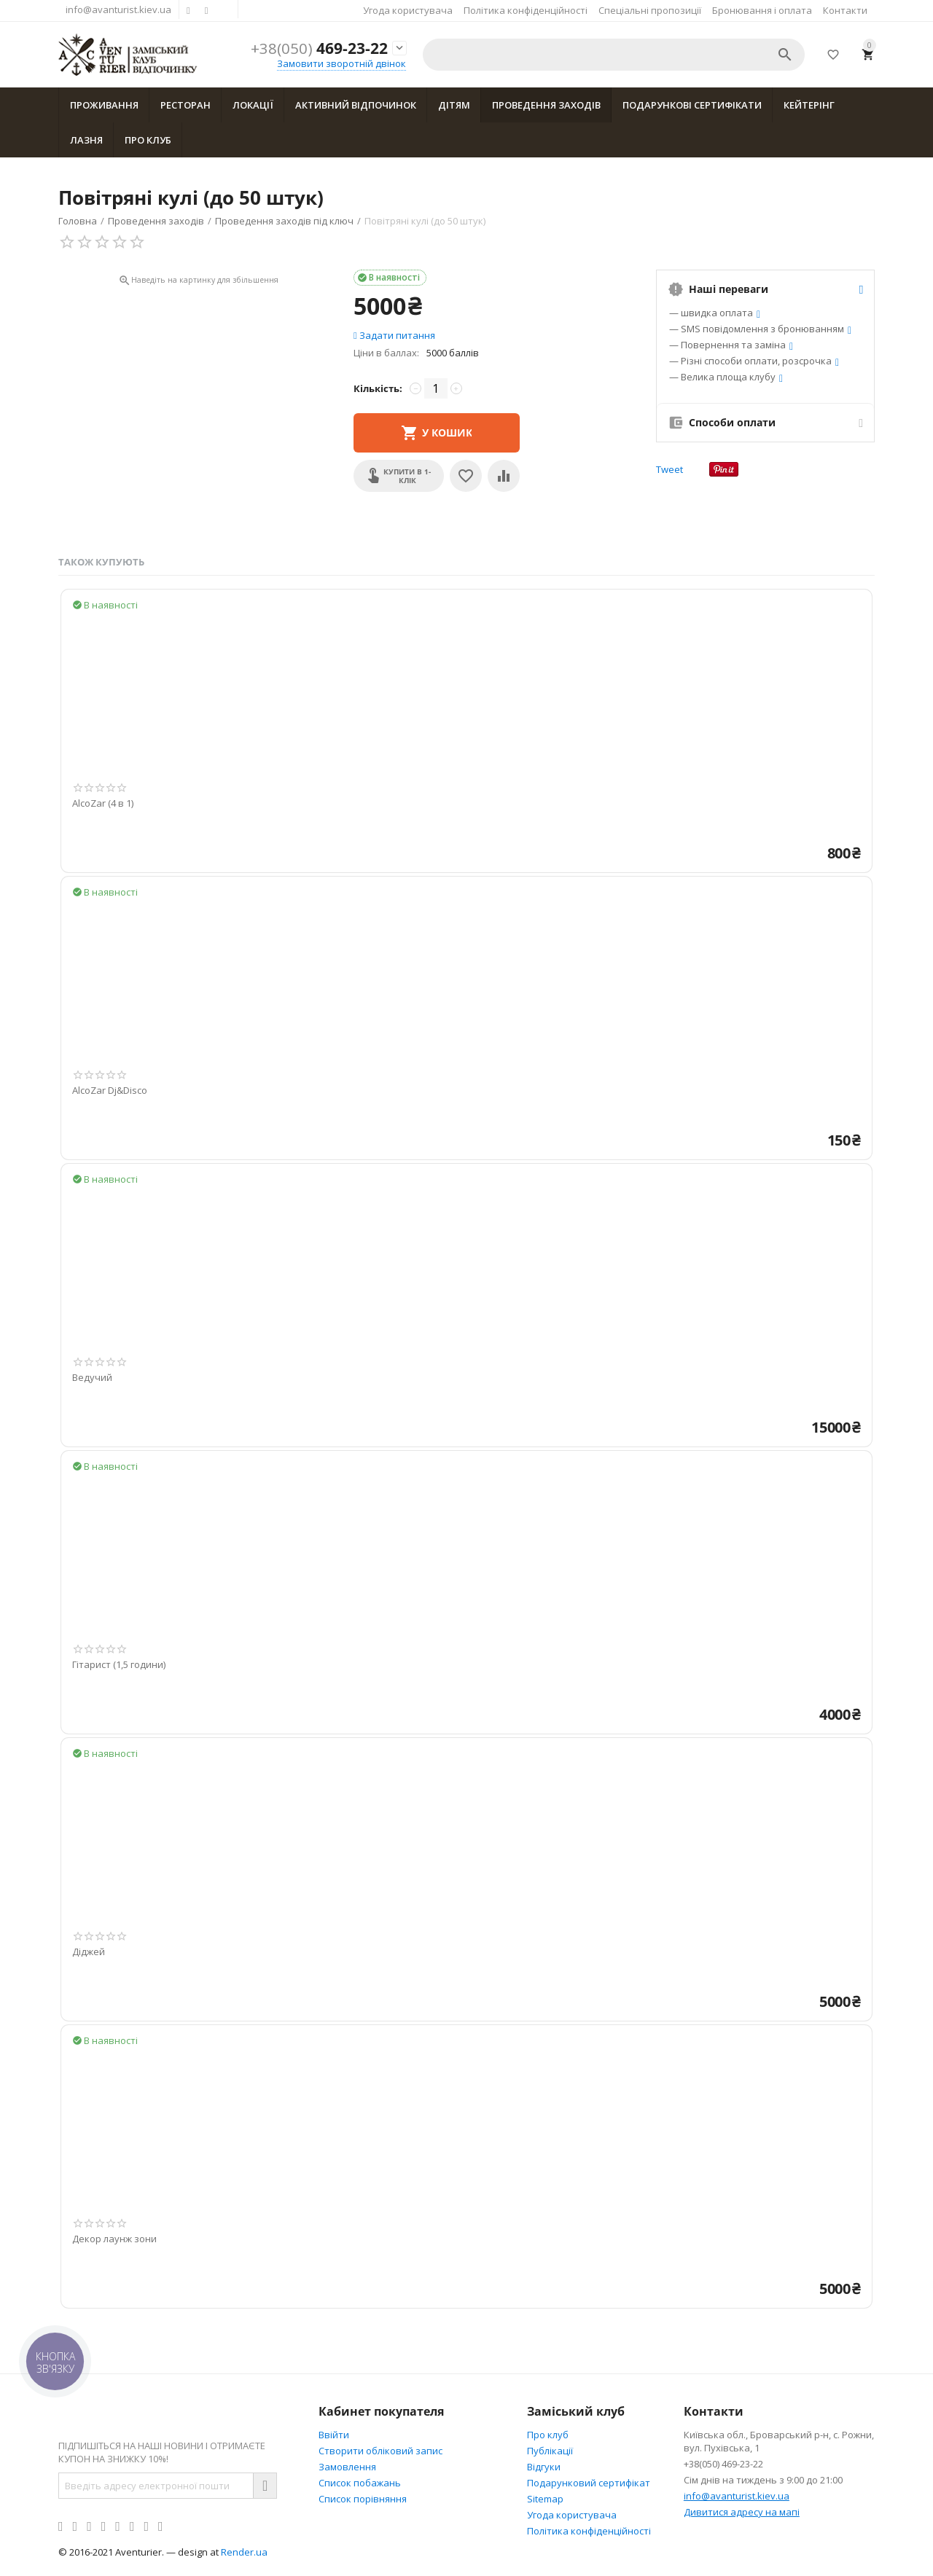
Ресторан (185, 104)
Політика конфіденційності (525, 10)
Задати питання (394, 335)
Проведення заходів (546, 104)
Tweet (669, 469)
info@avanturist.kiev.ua (118, 9)
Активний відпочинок (355, 104)
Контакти (845, 10)
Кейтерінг (809, 104)
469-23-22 (319, 48)
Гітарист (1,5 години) (118, 1665)
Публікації (550, 2450)
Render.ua (244, 2552)
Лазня (86, 139)
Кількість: (378, 388)
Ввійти (334, 2434)
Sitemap (545, 2498)
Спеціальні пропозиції (649, 10)
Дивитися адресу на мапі (742, 2511)
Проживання (104, 104)
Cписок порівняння (363, 2498)
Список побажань (360, 2482)
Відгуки (544, 2466)
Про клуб (148, 139)
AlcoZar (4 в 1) (102, 804)
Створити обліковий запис (380, 2450)
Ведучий (92, 1378)
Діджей (88, 1952)
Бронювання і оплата (762, 10)
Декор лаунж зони (114, 2239)
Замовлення (347, 2466)
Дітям (454, 104)
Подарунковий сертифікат (588, 2482)
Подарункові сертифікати (692, 104)
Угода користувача (408, 10)
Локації (253, 104)
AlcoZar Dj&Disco (109, 1091)
